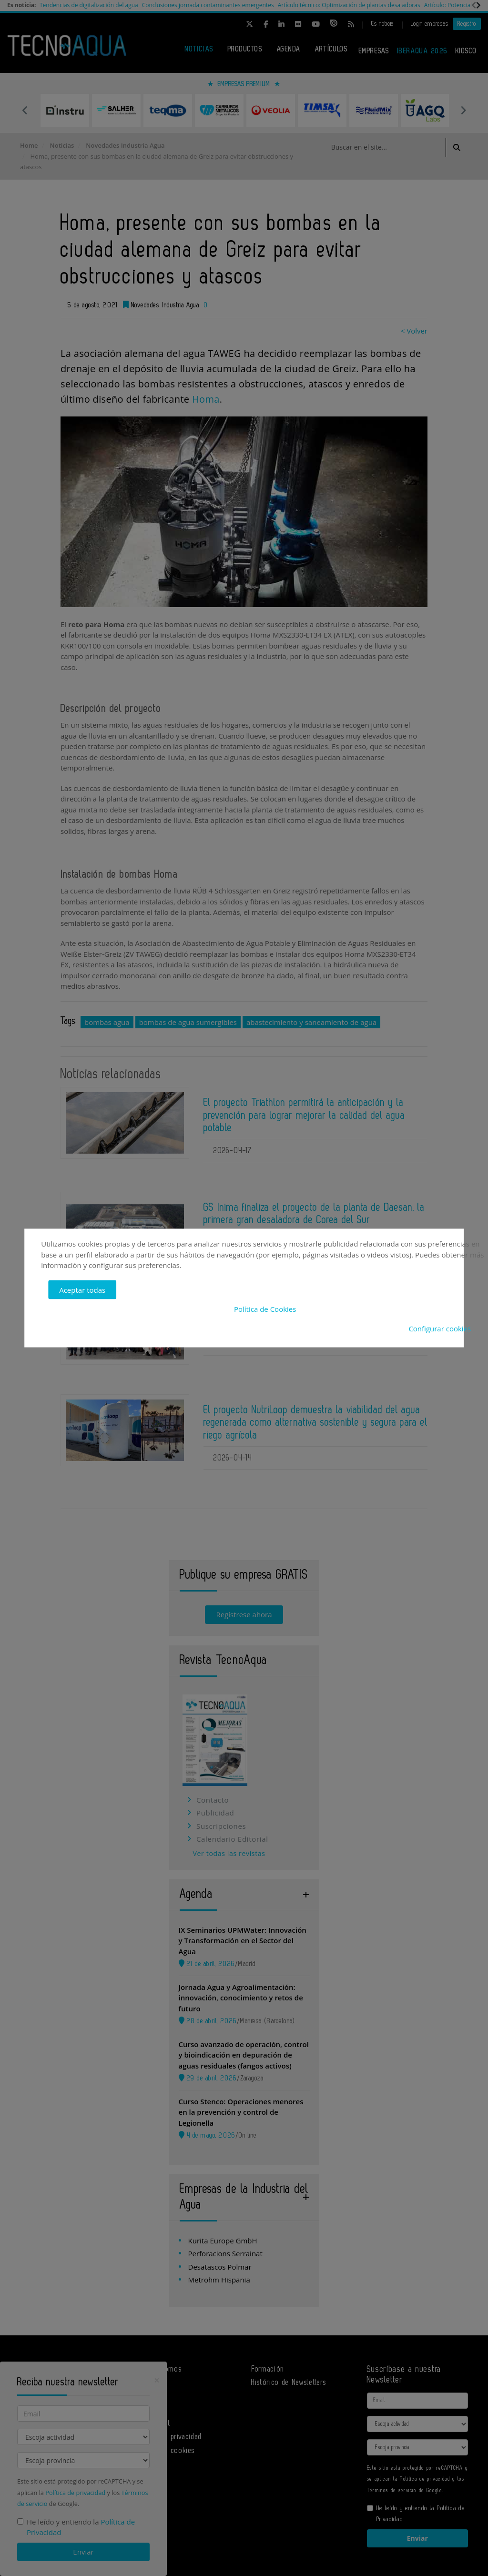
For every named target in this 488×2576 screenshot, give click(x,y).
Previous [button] (25, 110)
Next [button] (463, 110)
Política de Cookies (265, 1309)
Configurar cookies (439, 1328)
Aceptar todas (82, 1289)
